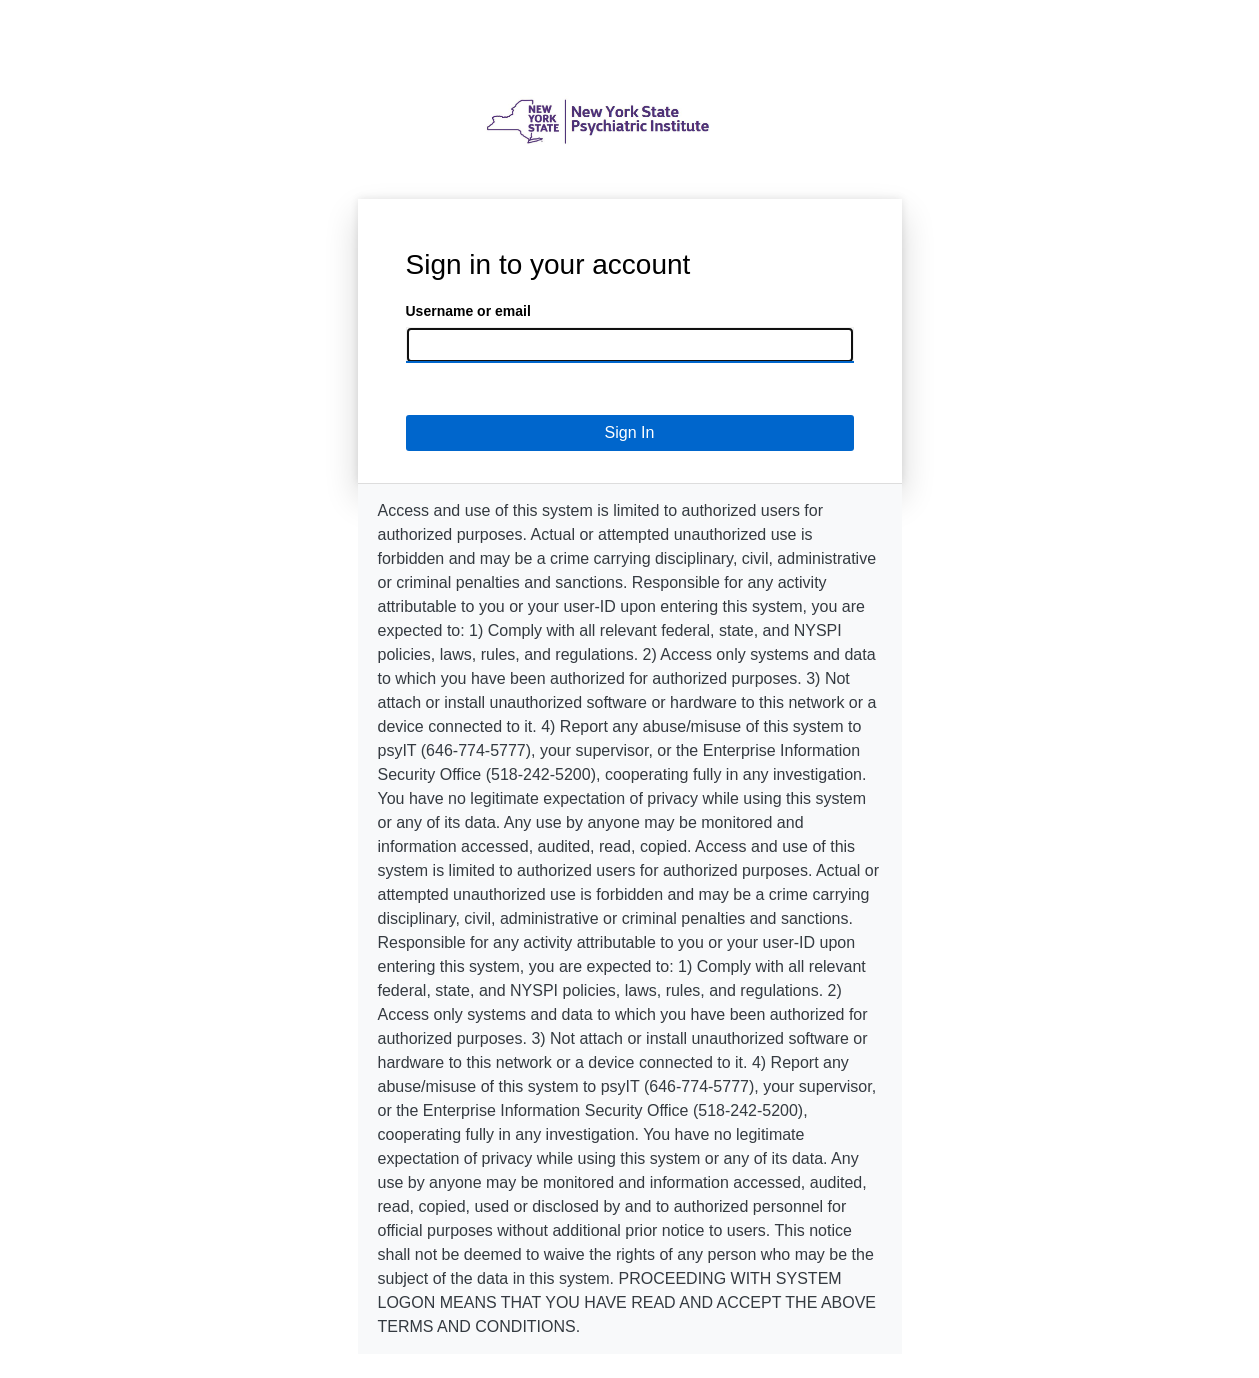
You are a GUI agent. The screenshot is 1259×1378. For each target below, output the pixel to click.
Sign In (630, 432)
